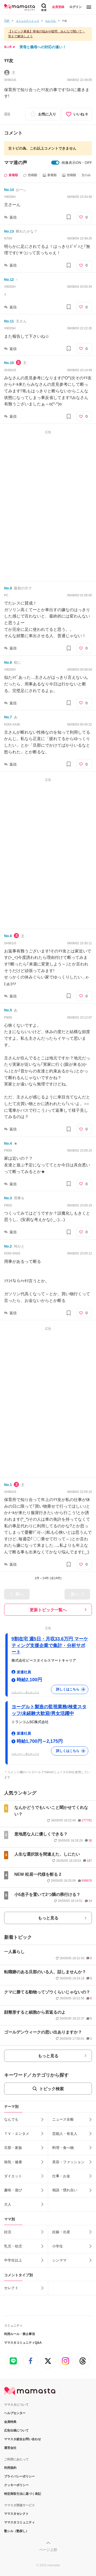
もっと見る (48, 1918)
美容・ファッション (68, 2162)
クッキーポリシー (16, 2485)
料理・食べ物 (63, 2148)
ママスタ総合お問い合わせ (22, 2439)
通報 (7, 114)
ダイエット (13, 2176)
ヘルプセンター (15, 2413)
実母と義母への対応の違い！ (42, 47)
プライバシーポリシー (19, 2476)
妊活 (7, 2232)
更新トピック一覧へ (48, 1610)
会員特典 (10, 2421)
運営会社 (10, 2447)
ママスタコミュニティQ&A (23, 2342)
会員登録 (58, 7)
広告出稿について (16, 2430)
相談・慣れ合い (64, 2190)
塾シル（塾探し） (16, 2531)
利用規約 (10, 2467)
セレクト (11, 2288)
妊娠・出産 (61, 2232)
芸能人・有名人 (64, 2134)
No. (9, 190)
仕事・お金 (61, 2176)
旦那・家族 (13, 2148)
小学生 (57, 2246)
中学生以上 (13, 2260)
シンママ (59, 2260)
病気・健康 (13, 2162)
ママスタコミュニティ (19, 2522)
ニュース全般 (63, 2119)
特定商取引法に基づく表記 (22, 2493)
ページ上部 (48, 2550)
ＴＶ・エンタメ (16, 2134)
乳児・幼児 (13, 2246)
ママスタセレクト (16, 2513)
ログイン (75, 7)
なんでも (11, 2119)
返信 (13, 217)
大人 (7, 2204)
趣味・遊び (13, 2190)
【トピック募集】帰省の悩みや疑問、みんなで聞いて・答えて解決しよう (46, 34)
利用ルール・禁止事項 (19, 2334)
